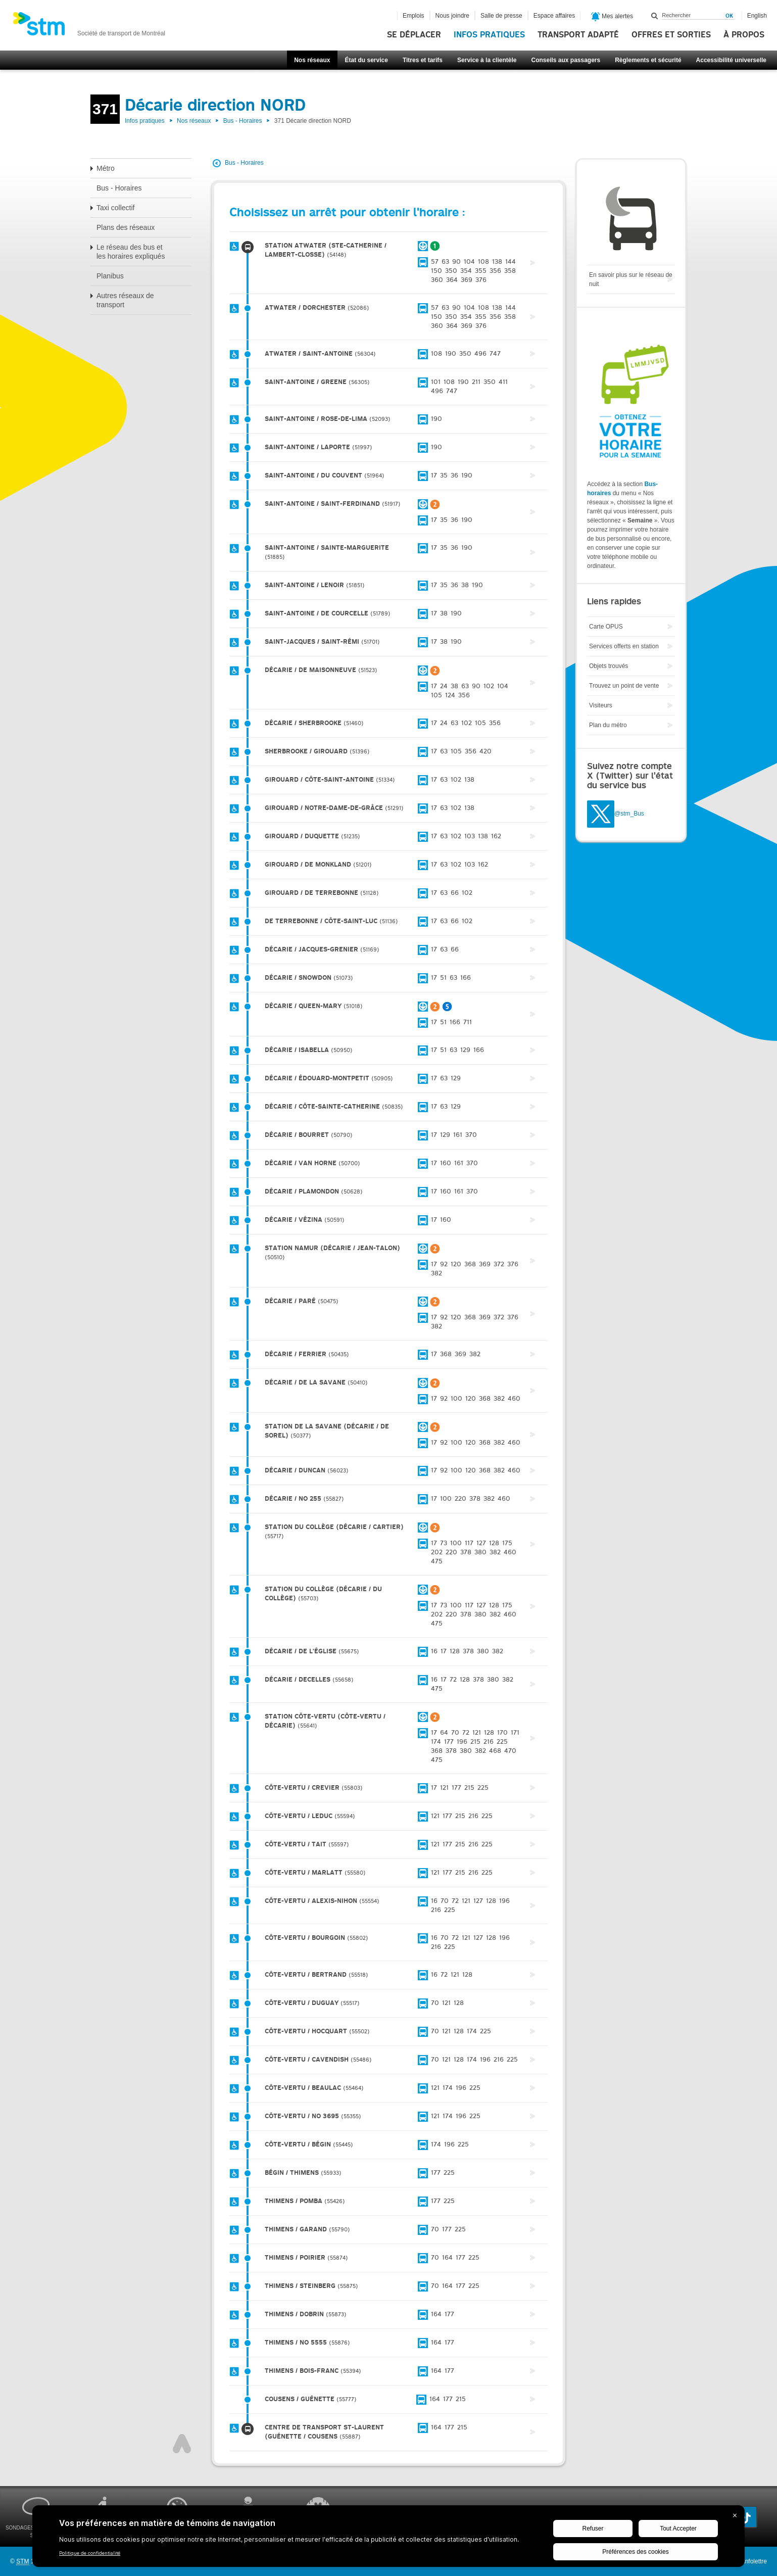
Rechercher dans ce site (655, 16)
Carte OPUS (606, 626)
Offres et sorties (671, 34)
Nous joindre (452, 15)
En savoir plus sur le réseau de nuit (630, 279)
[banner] (89, 27)
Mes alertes (612, 16)
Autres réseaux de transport (125, 300)
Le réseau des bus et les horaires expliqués (130, 251)
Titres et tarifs (423, 60)
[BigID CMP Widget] (388, 2538)
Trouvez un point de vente (624, 685)
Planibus (110, 276)
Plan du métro (608, 725)
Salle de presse (501, 15)
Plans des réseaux (125, 227)
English (757, 15)
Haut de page (182, 2443)
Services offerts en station (624, 646)
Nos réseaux (312, 60)
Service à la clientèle (486, 60)
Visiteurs (600, 705)
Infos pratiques (489, 34)
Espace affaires (554, 15)
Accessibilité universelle (731, 60)
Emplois (413, 15)
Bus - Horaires (242, 120)
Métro (105, 168)
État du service (366, 60)
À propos (743, 34)
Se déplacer (414, 34)
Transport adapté (578, 34)
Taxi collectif (115, 208)
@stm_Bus (629, 814)
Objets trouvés (608, 666)
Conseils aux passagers (565, 60)
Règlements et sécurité (648, 60)
